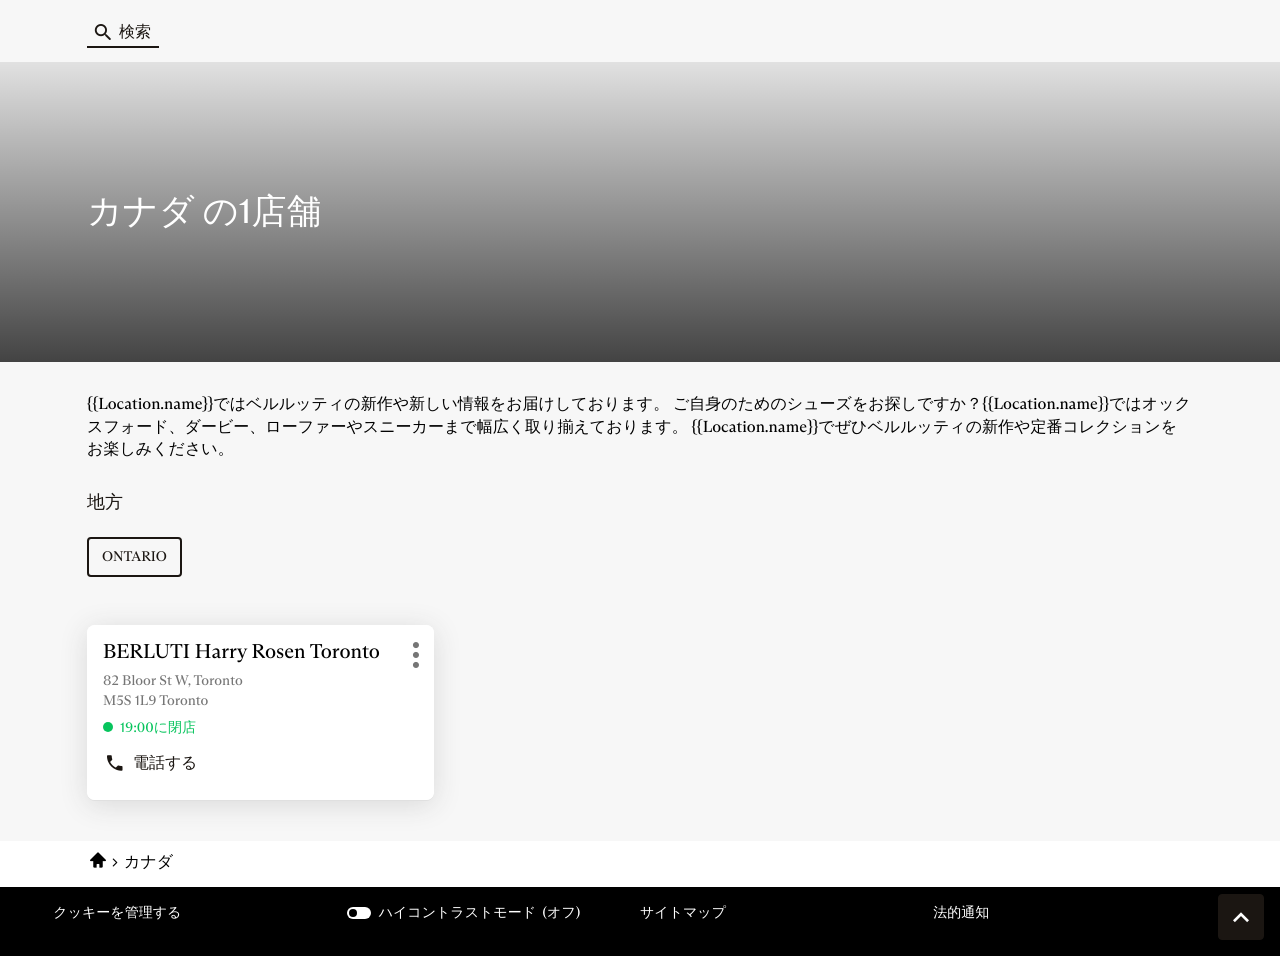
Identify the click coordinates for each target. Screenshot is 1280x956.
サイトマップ (683, 912)
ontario (134, 556)
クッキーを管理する (117, 912)
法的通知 (961, 912)
